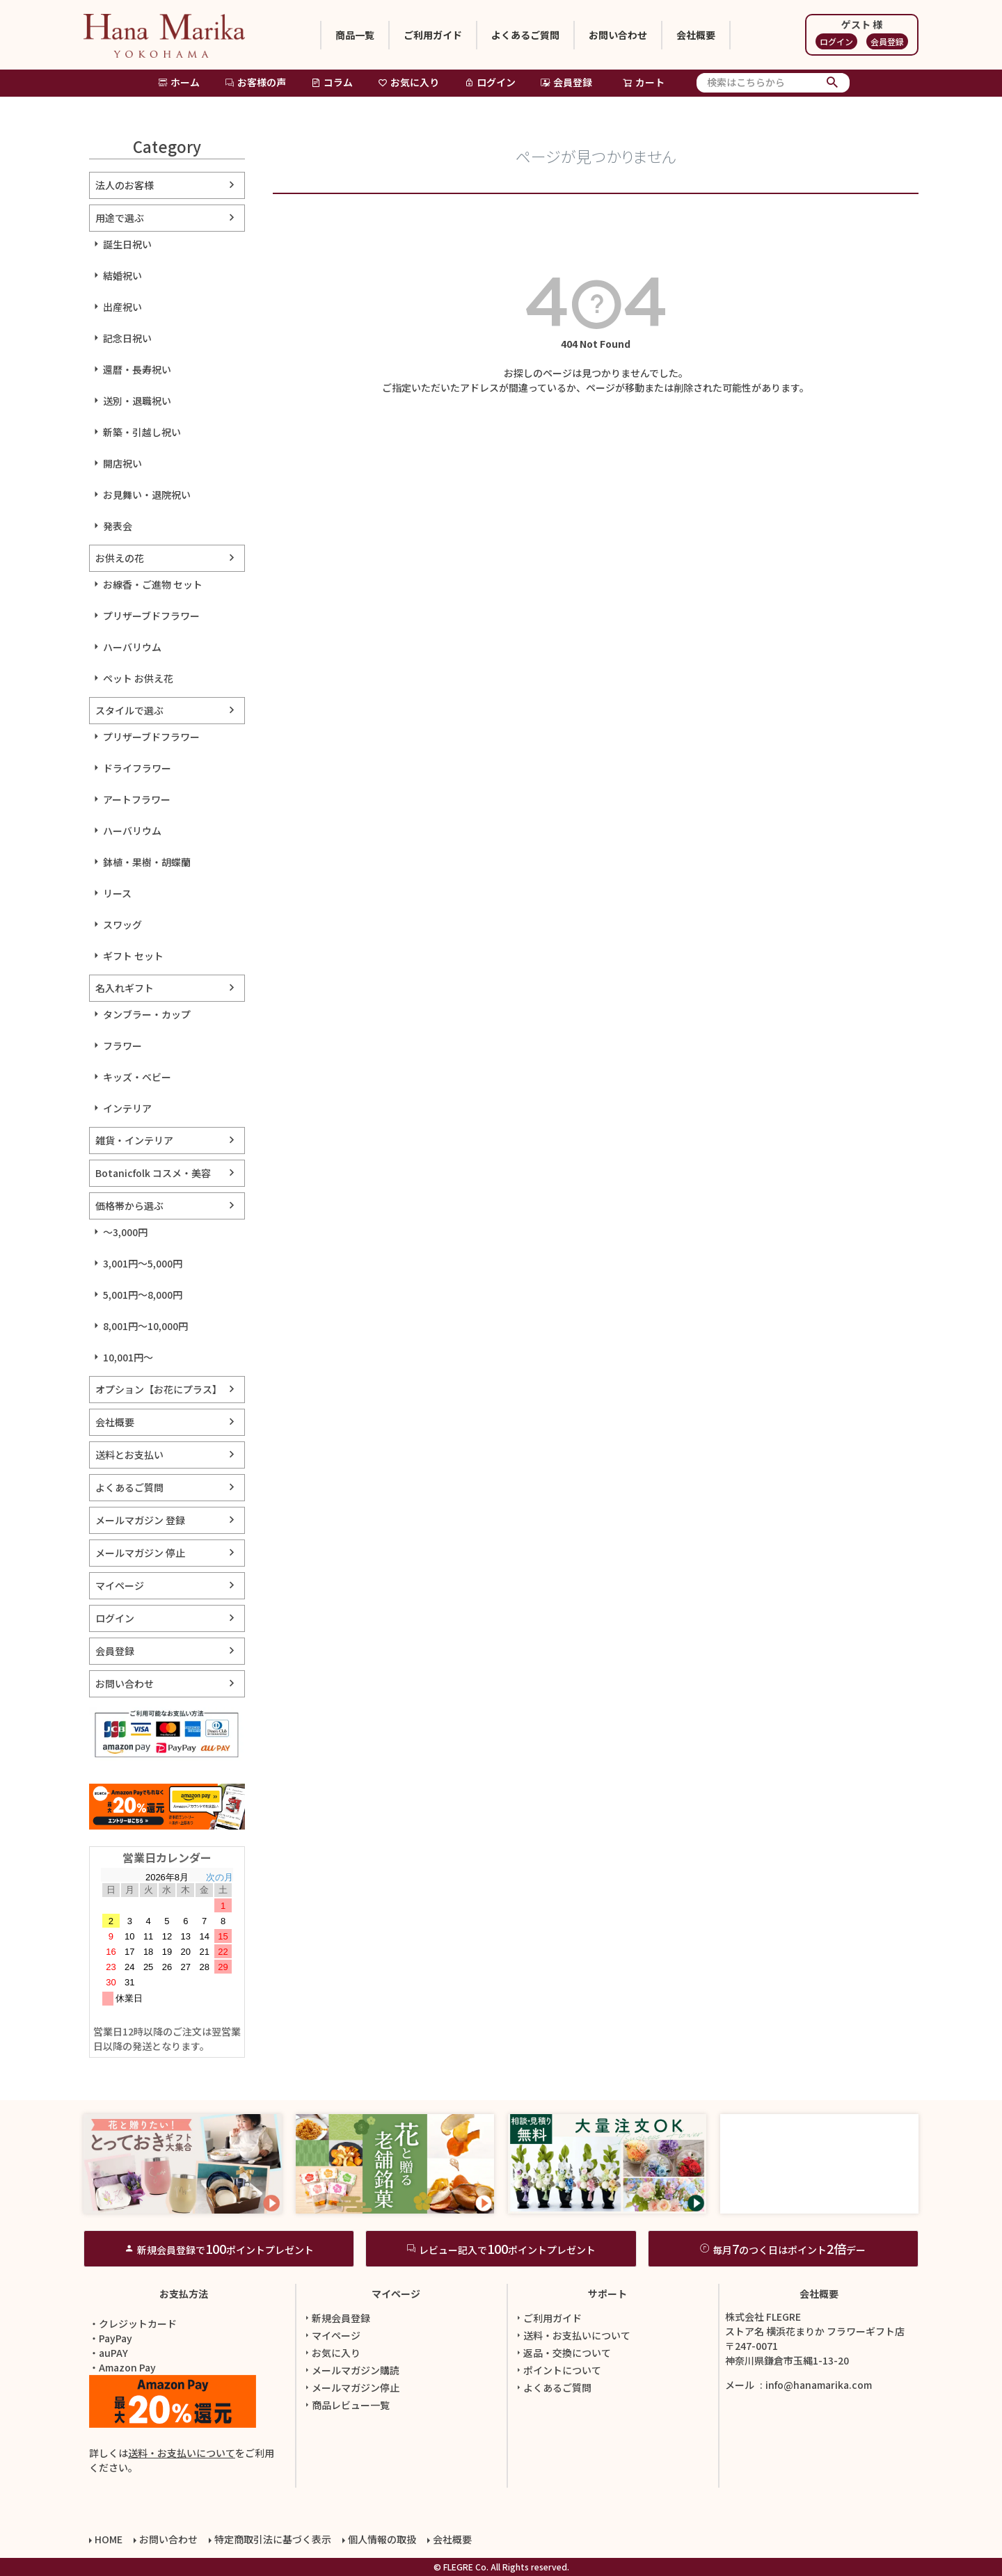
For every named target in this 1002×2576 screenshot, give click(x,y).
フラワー (122, 1046)
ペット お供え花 (138, 678)
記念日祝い (127, 338)
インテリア (127, 1108)
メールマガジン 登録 (140, 1520)
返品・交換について (562, 2353)
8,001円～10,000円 (145, 1326)
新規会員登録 (336, 2318)
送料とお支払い (129, 1455)
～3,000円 (125, 1232)
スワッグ (122, 924)
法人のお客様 (124, 185)
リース (117, 893)
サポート (607, 2294)
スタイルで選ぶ (129, 710)
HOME (108, 2539)
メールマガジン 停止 (140, 1553)
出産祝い (122, 307)
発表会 (117, 526)
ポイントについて (557, 2370)
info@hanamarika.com (818, 2385)
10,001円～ (128, 1357)
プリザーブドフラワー (151, 616)
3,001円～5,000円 (142, 1263)
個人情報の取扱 (382, 2539)
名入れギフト (124, 988)
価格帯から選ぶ (129, 1206)
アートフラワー (136, 799)
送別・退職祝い (137, 401)
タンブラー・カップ (147, 1014)
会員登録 (887, 41)
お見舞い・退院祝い (147, 495)
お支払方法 (183, 2294)
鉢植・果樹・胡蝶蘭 (147, 862)
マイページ (119, 1585)
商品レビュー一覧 (346, 2405)
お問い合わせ (618, 35)
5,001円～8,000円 (142, 1295)
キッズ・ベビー (137, 1077)
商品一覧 (354, 35)
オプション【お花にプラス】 (158, 1389)
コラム (332, 82)
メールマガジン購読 (350, 2370)
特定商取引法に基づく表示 (272, 2539)
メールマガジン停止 (350, 2387)
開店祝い (122, 463)
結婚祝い (122, 275)
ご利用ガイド (433, 35)
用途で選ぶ (119, 218)
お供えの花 (119, 558)
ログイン (836, 41)
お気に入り (408, 82)
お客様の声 (255, 82)
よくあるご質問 (525, 35)
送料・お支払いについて (181, 2453)
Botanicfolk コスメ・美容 (153, 1173)
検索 (832, 83)
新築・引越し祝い (142, 432)
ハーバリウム (132, 647)
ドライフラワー (137, 768)
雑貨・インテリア (134, 1140)
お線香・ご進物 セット (152, 584)
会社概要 (695, 35)
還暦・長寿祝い (137, 369)
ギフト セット (133, 956)
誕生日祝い (127, 244)
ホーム (179, 82)
